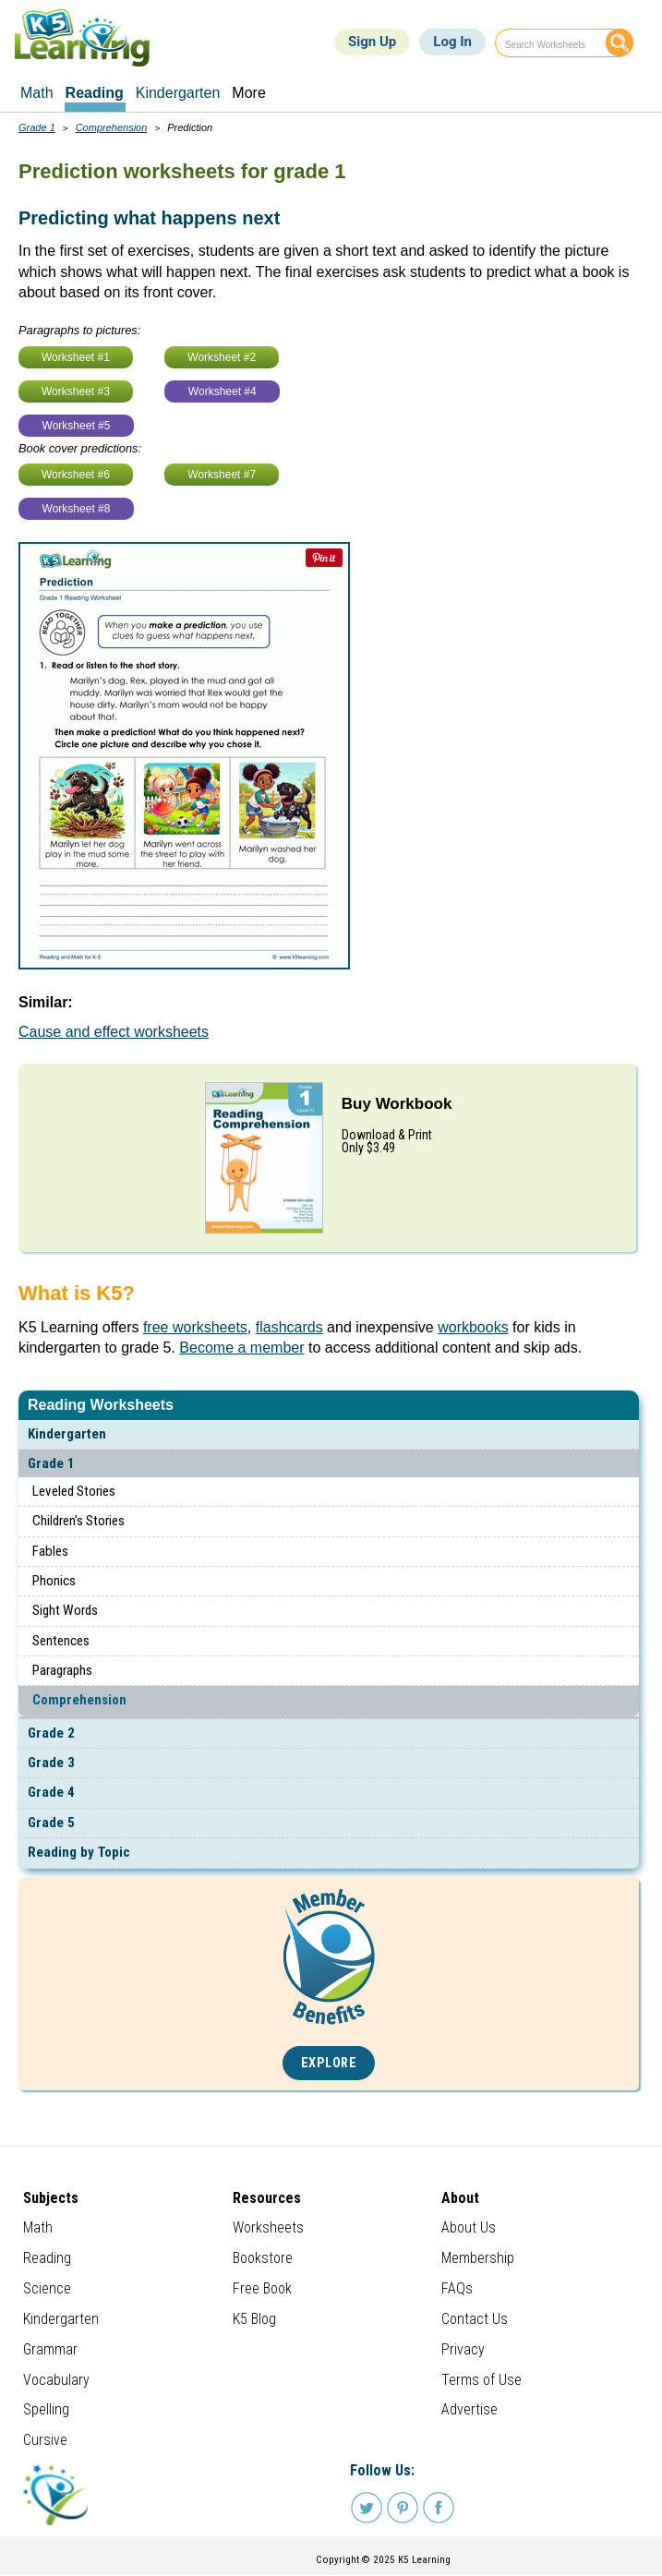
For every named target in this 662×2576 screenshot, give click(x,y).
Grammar (50, 2349)
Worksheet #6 (76, 474)
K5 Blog (254, 2319)
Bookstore (263, 2258)
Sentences (61, 1640)
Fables (50, 1551)
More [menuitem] (248, 93)
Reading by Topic (79, 1852)
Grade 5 (51, 1822)
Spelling (46, 2409)
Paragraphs (62, 1670)
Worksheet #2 (221, 357)
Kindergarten (67, 1434)
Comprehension (79, 1699)
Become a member (241, 1347)
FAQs (457, 2288)
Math (38, 2227)
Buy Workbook (397, 1104)
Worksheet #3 (76, 391)
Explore (329, 2063)
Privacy (463, 2349)
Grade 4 (51, 1792)
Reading (47, 2258)
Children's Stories (78, 1520)
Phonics (54, 1580)
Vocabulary (56, 2380)
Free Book (262, 2288)
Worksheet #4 (222, 391)
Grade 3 (51, 1762)
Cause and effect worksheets (113, 1032)
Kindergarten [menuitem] (178, 93)
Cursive (45, 2440)
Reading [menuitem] (95, 93)
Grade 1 (51, 1463)
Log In (452, 41)
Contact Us (474, 2319)
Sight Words (65, 1610)
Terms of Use (481, 2380)
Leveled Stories (73, 1491)
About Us (468, 2227)
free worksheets (195, 1327)
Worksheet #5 (76, 425)
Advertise (469, 2409)
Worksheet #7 (221, 474)
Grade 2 (51, 1733)
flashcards (289, 1327)
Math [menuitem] (37, 93)
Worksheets (268, 2227)
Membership (477, 2258)
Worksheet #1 (76, 357)
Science (47, 2288)
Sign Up (372, 41)
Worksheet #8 (76, 508)
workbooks (473, 1327)
